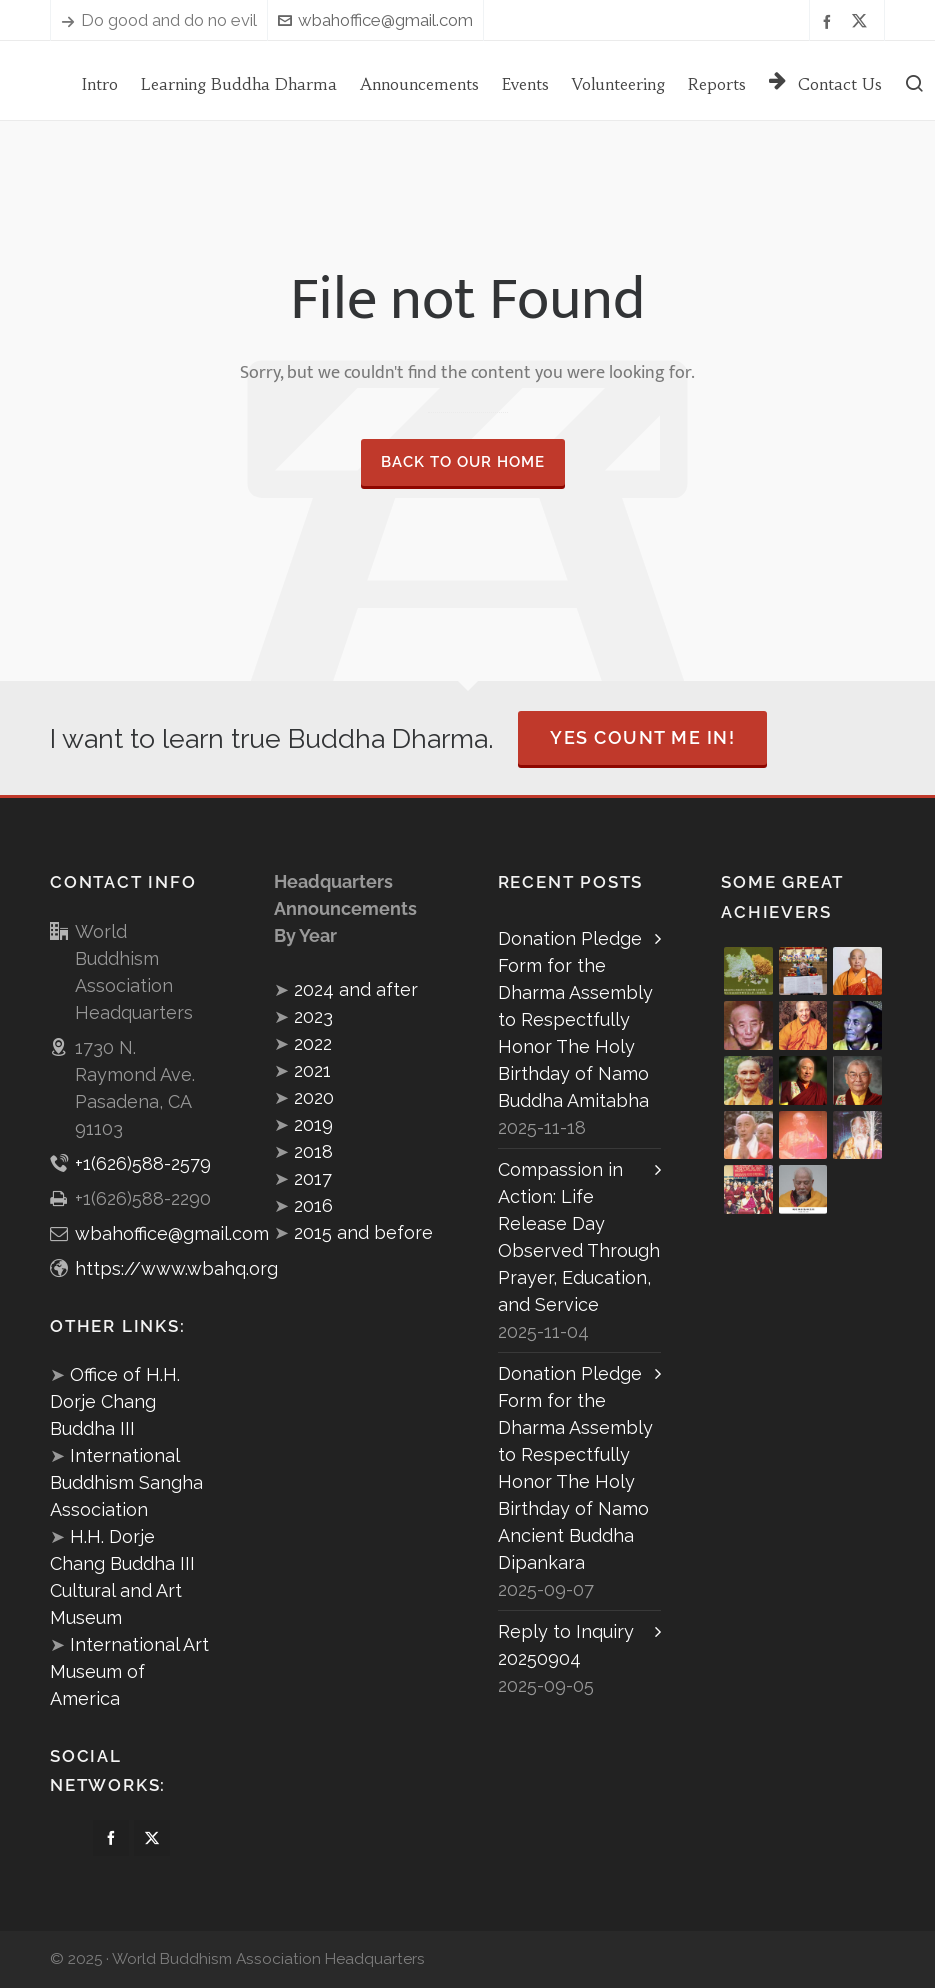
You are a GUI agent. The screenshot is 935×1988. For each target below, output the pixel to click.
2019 (313, 1124)
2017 (313, 1178)
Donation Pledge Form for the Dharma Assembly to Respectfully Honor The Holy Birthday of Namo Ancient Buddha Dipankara (575, 1468)
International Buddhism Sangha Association (126, 1482)
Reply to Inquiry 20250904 (566, 1645)
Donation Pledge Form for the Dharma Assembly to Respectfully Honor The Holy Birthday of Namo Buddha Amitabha (575, 1019)
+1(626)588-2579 (143, 1163)
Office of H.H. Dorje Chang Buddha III (115, 1401)
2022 (313, 1043)
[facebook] (830, 20)
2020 (314, 1097)
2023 (313, 1016)
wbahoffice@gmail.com (375, 20)
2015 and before (363, 1232)
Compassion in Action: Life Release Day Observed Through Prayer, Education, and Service (579, 1237)
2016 (313, 1205)
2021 (312, 1070)
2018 (313, 1151)
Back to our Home (463, 462)
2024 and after (356, 989)
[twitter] (862, 21)
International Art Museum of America (129, 1671)
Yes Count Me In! (642, 737)
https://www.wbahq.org (176, 1268)
